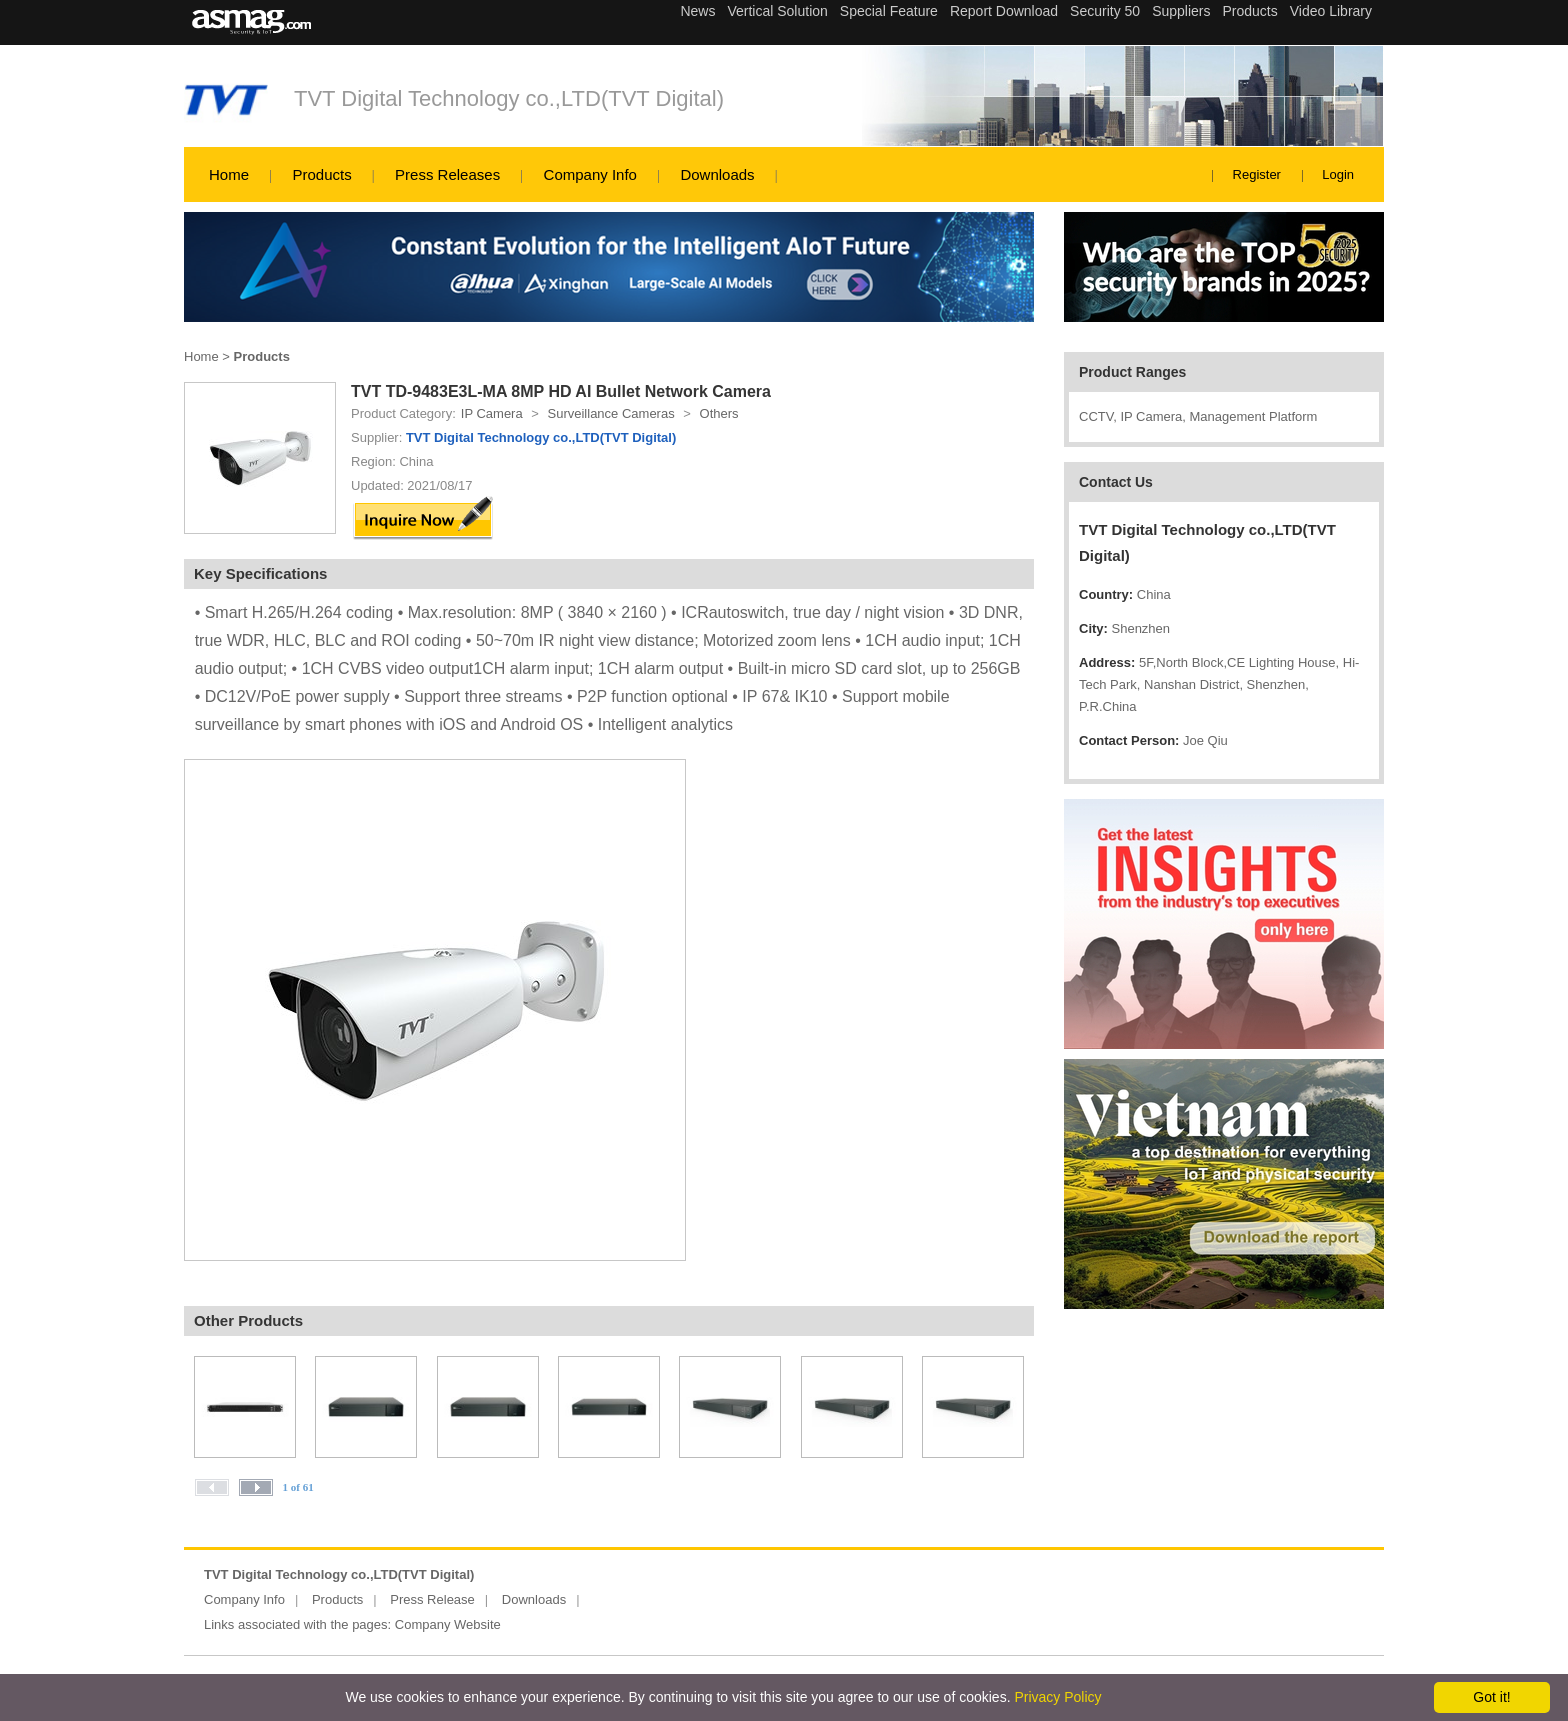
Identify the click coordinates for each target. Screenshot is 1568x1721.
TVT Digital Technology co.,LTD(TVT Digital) (509, 98)
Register (1257, 174)
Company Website (448, 1624)
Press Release (432, 1599)
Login (1338, 174)
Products (321, 174)
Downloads (717, 174)
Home (229, 174)
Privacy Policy (1057, 1697)
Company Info (590, 174)
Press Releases (447, 174)
